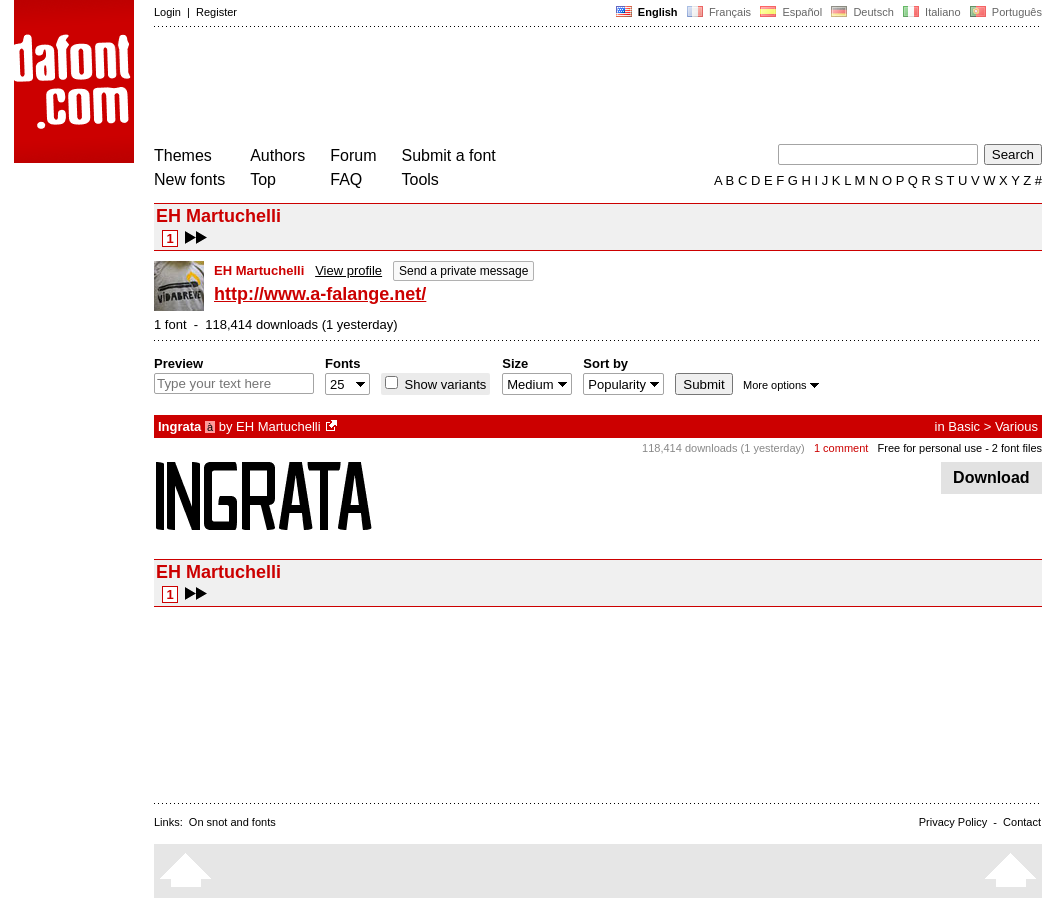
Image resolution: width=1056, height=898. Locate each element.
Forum (353, 155)
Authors (277, 155)
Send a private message (463, 271)
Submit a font (449, 155)
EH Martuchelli (278, 426)
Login (167, 12)
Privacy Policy (953, 822)
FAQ (346, 179)
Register (216, 12)
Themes (183, 155)
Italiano (932, 12)
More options (781, 385)
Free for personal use (930, 448)
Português (1004, 12)
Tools (420, 179)
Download (991, 477)
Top (263, 179)
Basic (964, 426)
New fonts (189, 179)
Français (719, 12)
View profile (348, 270)
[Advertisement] (518, 88)
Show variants (443, 384)
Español (791, 12)
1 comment (841, 448)
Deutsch (862, 12)
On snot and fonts (232, 822)
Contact (1022, 822)
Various (1016, 426)
